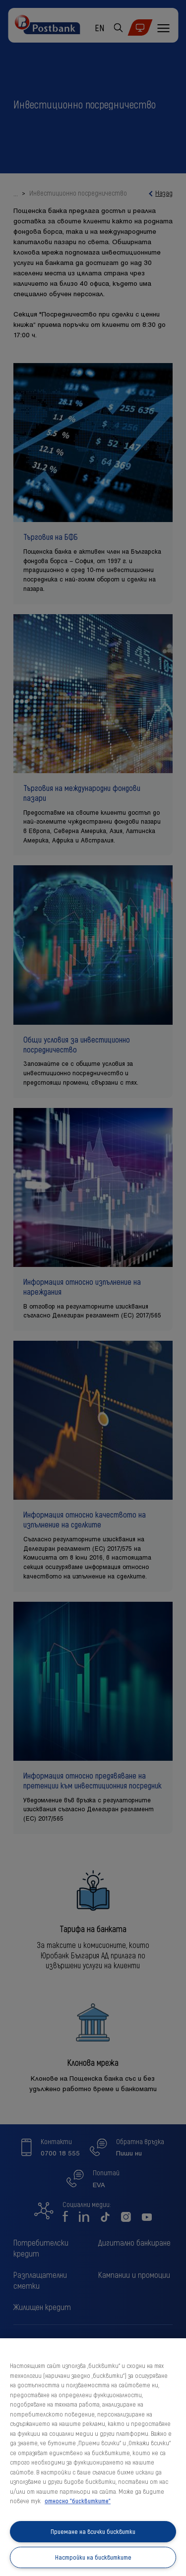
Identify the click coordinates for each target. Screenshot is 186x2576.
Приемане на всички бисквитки (93, 2531)
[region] (93, 2457)
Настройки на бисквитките (93, 2557)
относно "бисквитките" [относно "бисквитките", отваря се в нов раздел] (78, 2501)
